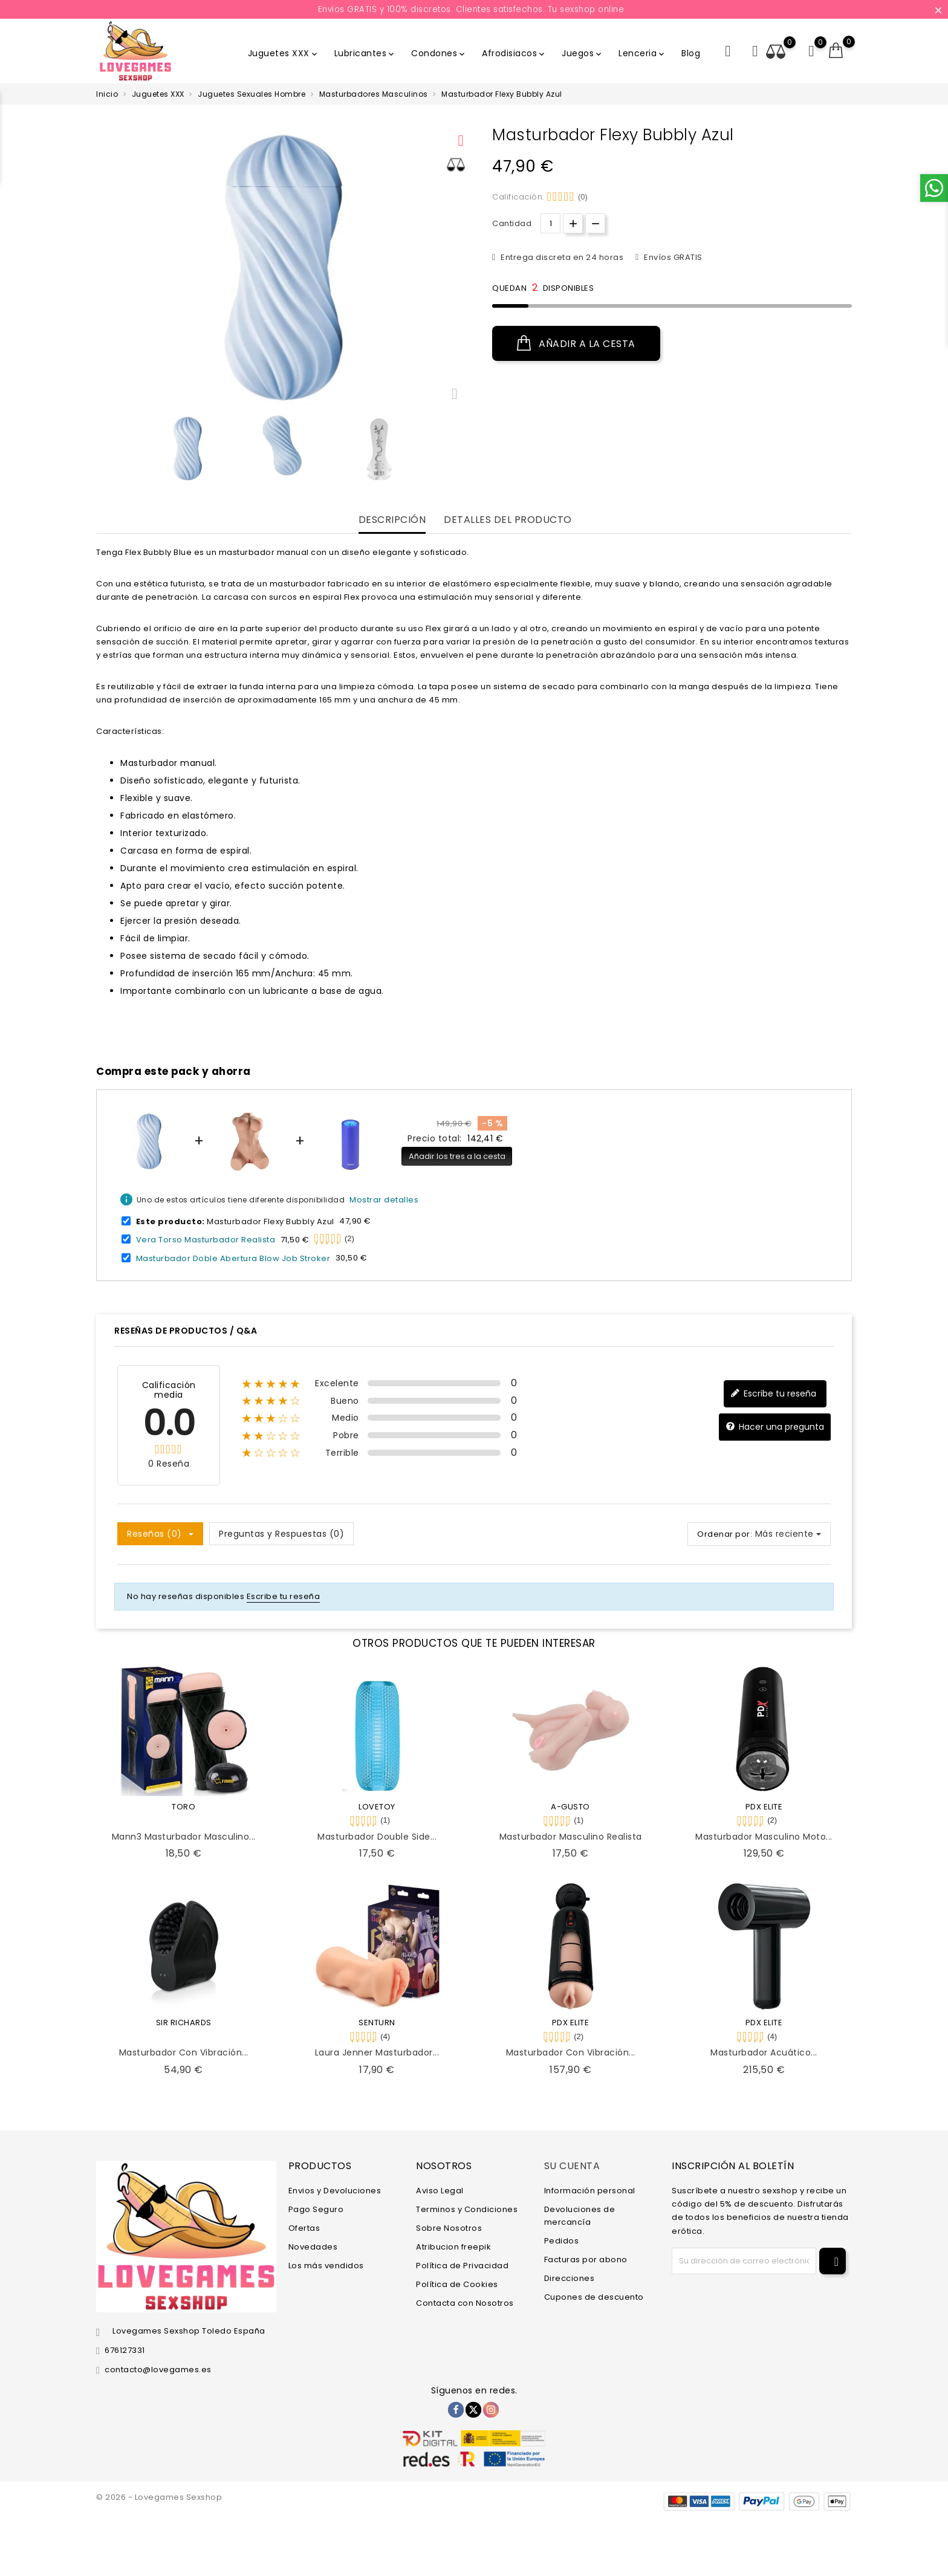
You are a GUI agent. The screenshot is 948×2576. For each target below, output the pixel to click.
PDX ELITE (764, 1806)
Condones (439, 53)
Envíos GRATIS (672, 257)
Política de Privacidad (462, 2265)
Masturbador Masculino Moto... (764, 1837)
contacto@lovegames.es (158, 2369)
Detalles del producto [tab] (508, 520)
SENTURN (377, 2022)
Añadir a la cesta (576, 343)
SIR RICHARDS (184, 2022)
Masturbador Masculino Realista (570, 1837)
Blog (690, 53)
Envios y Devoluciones (334, 2190)
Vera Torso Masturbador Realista (206, 1239)
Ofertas (304, 2228)
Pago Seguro (316, 2209)
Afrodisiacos (514, 53)
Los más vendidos (326, 2265)
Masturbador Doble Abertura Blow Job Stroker (233, 1258)
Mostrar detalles (383, 1199)
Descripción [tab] (392, 520)
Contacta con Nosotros (465, 2303)
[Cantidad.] (550, 223)
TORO (183, 1806)
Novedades (313, 2247)
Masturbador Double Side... (377, 1837)
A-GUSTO (570, 1806)
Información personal (589, 2190)
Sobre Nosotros (449, 2228)
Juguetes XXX (283, 53)
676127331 (125, 2350)
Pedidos (561, 2241)
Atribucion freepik (453, 2247)
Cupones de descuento (594, 2297)
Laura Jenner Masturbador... (377, 2052)
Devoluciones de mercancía (579, 2216)
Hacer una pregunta (775, 1427)
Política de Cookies (457, 2284)
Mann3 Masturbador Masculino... (184, 1837)
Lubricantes (365, 53)
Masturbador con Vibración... (183, 2052)
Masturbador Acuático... (763, 2052)
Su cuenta (572, 2166)
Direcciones (569, 2278)
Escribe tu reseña (773, 1393)
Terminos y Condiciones (467, 2209)
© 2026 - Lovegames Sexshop (159, 2497)
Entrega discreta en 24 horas (561, 257)
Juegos (582, 53)
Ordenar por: (724, 1534)
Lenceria (642, 53)
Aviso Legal (440, 2190)
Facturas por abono (586, 2259)
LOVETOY (377, 1806)
